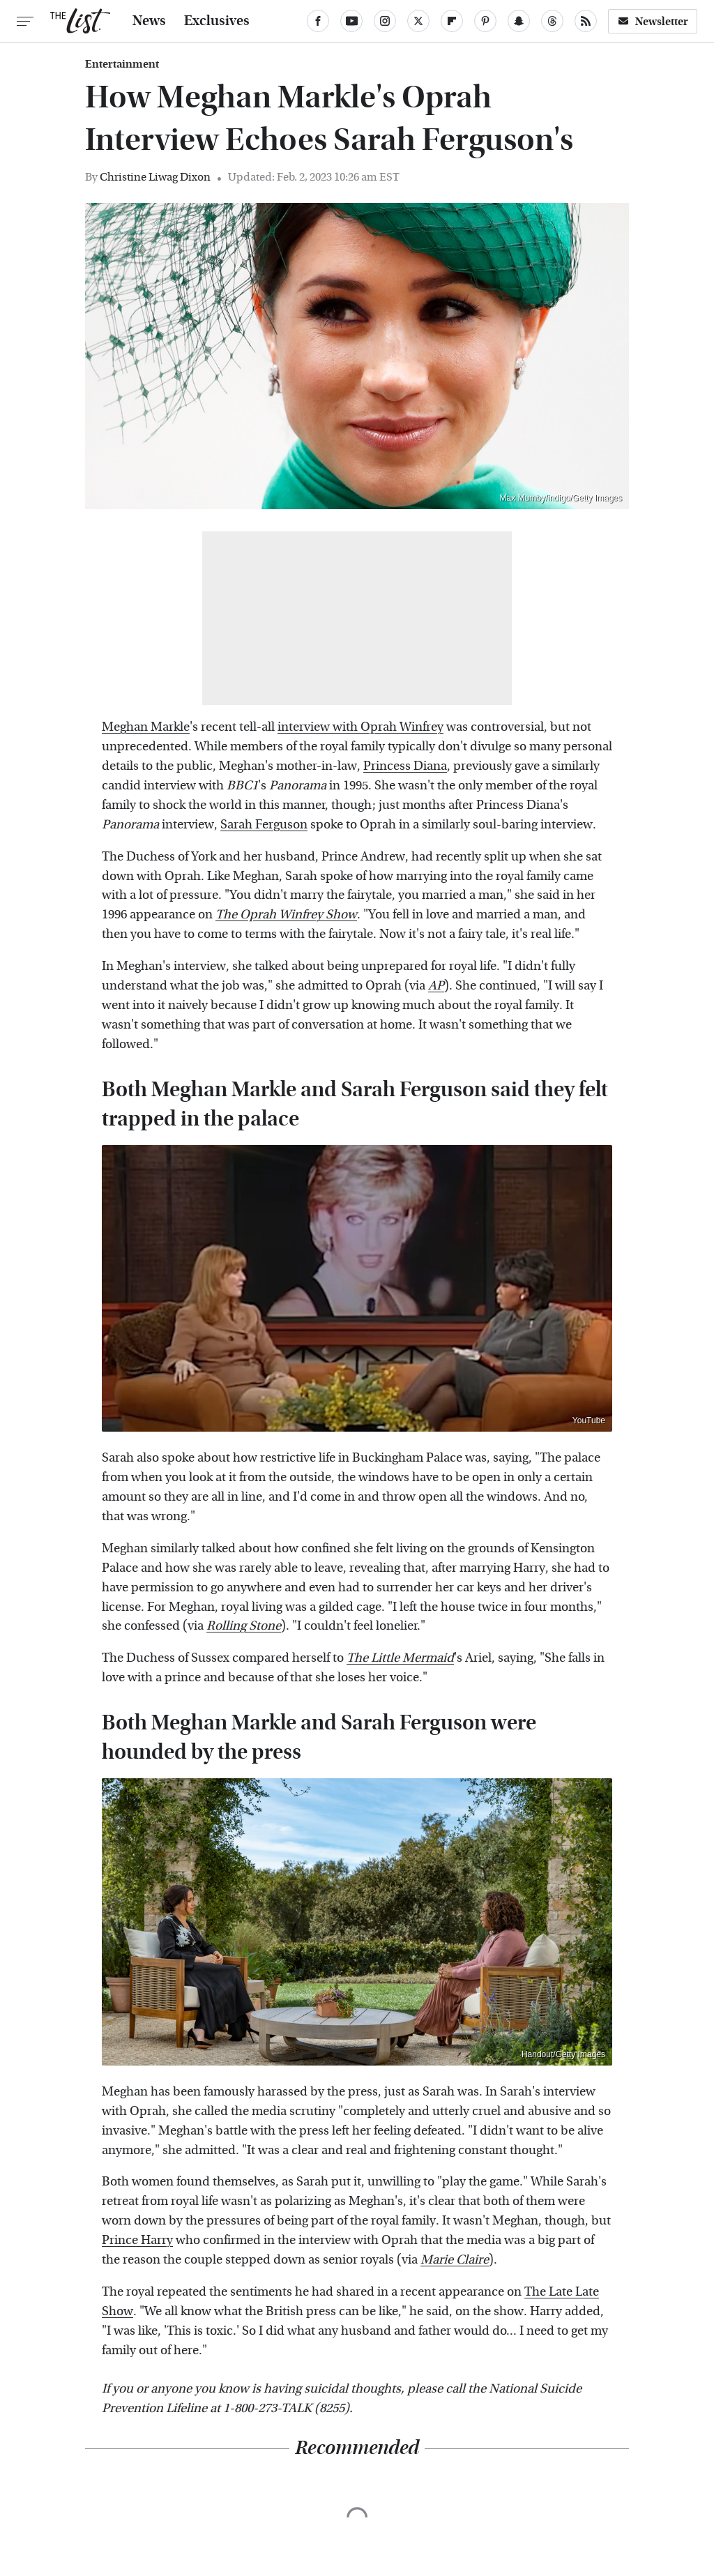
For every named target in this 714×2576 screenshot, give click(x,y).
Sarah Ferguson (263, 824)
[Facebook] (318, 21)
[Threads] (552, 21)
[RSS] (586, 21)
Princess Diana (405, 766)
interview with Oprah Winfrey (360, 727)
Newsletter (652, 21)
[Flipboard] (452, 21)
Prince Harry (137, 2240)
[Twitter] (418, 21)
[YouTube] (351, 21)
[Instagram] (385, 21)
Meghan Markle (146, 727)
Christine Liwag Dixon (155, 176)
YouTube (588, 1420)
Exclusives (217, 21)
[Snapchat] (519, 21)
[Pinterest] (485, 21)
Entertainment (122, 64)
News (149, 21)
